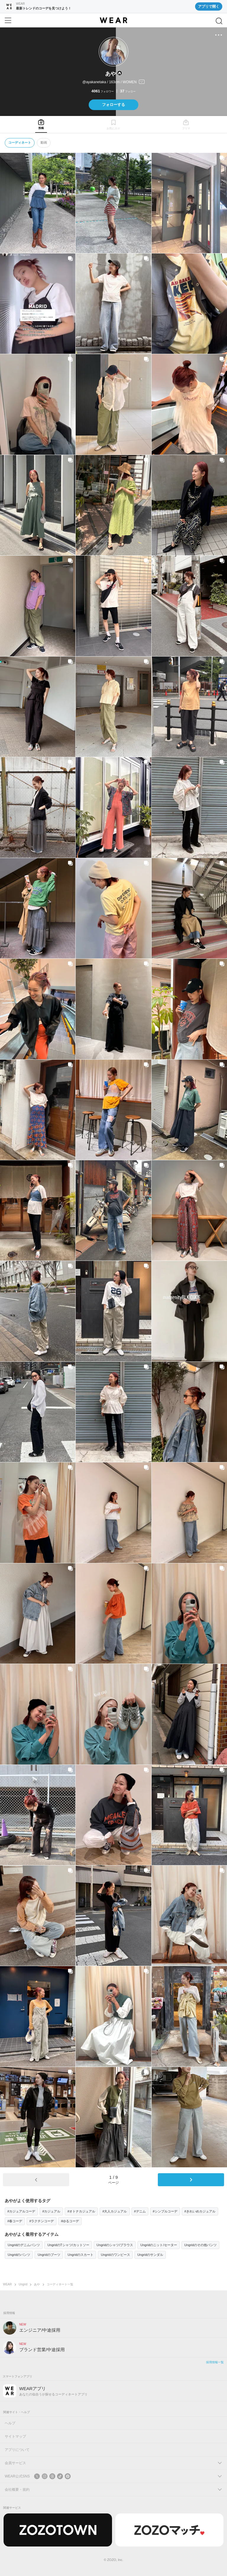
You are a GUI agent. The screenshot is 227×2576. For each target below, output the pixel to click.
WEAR (7, 2284)
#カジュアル (51, 2211)
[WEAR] (113, 20)
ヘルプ (10, 2423)
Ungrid (23, 2284)
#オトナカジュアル (81, 2211)
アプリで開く (208, 6)
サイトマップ (15, 2436)
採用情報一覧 (215, 2362)
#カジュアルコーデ (21, 2211)
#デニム (140, 2211)
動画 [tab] (43, 142)
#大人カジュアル (114, 2211)
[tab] (41, 124)
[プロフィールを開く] (113, 82)
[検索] (219, 21)
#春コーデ (14, 2221)
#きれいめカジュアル (199, 2211)
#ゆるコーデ (70, 2221)
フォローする (113, 104)
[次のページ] (191, 2179)
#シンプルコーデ (165, 2211)
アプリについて (17, 2450)
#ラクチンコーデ (41, 2221)
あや (37, 2284)
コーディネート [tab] (19, 142)
